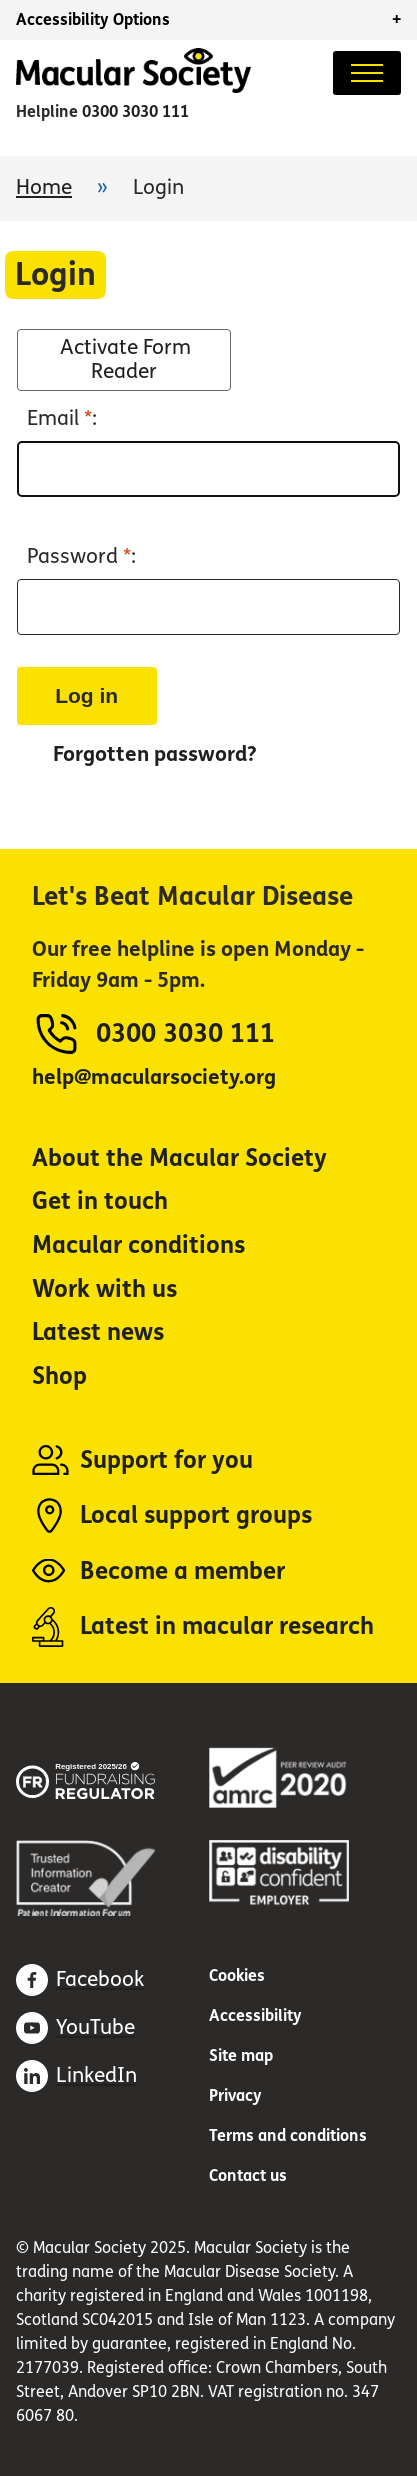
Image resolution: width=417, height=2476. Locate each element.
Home (44, 187)
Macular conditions (138, 1245)
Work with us (104, 1289)
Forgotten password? (155, 754)
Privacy (235, 2095)
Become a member (182, 1571)
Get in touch (100, 1201)
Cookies (237, 1975)
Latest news (98, 1332)
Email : (62, 419)
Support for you (166, 1460)
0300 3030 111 (135, 111)
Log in (86, 695)
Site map (241, 2055)
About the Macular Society (179, 1158)
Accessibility (255, 2015)
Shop (59, 1376)
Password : (81, 557)
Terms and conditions (288, 2135)
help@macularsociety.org (154, 1077)
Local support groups (196, 1515)
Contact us (248, 2175)
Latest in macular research (227, 1626)
